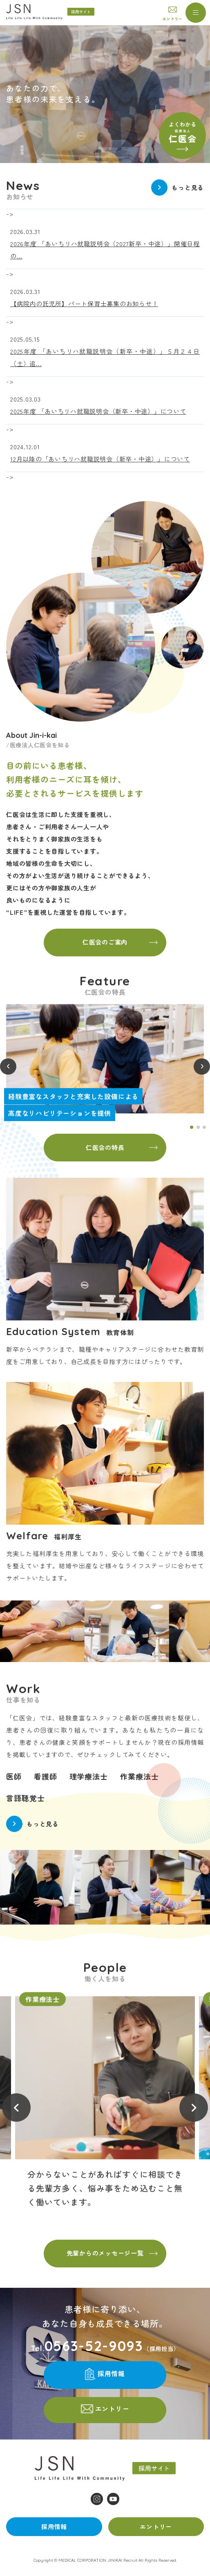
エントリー (172, 18)
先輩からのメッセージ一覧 (105, 2253)
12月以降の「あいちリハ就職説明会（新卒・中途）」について (100, 459)
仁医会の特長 (105, 1147)
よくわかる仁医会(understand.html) (182, 135)
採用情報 (111, 2374)
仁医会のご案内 (105, 942)
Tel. (87, 2346)
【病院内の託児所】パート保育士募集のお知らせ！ (84, 303)
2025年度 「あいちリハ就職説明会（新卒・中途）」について (98, 411)
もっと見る (188, 187)
